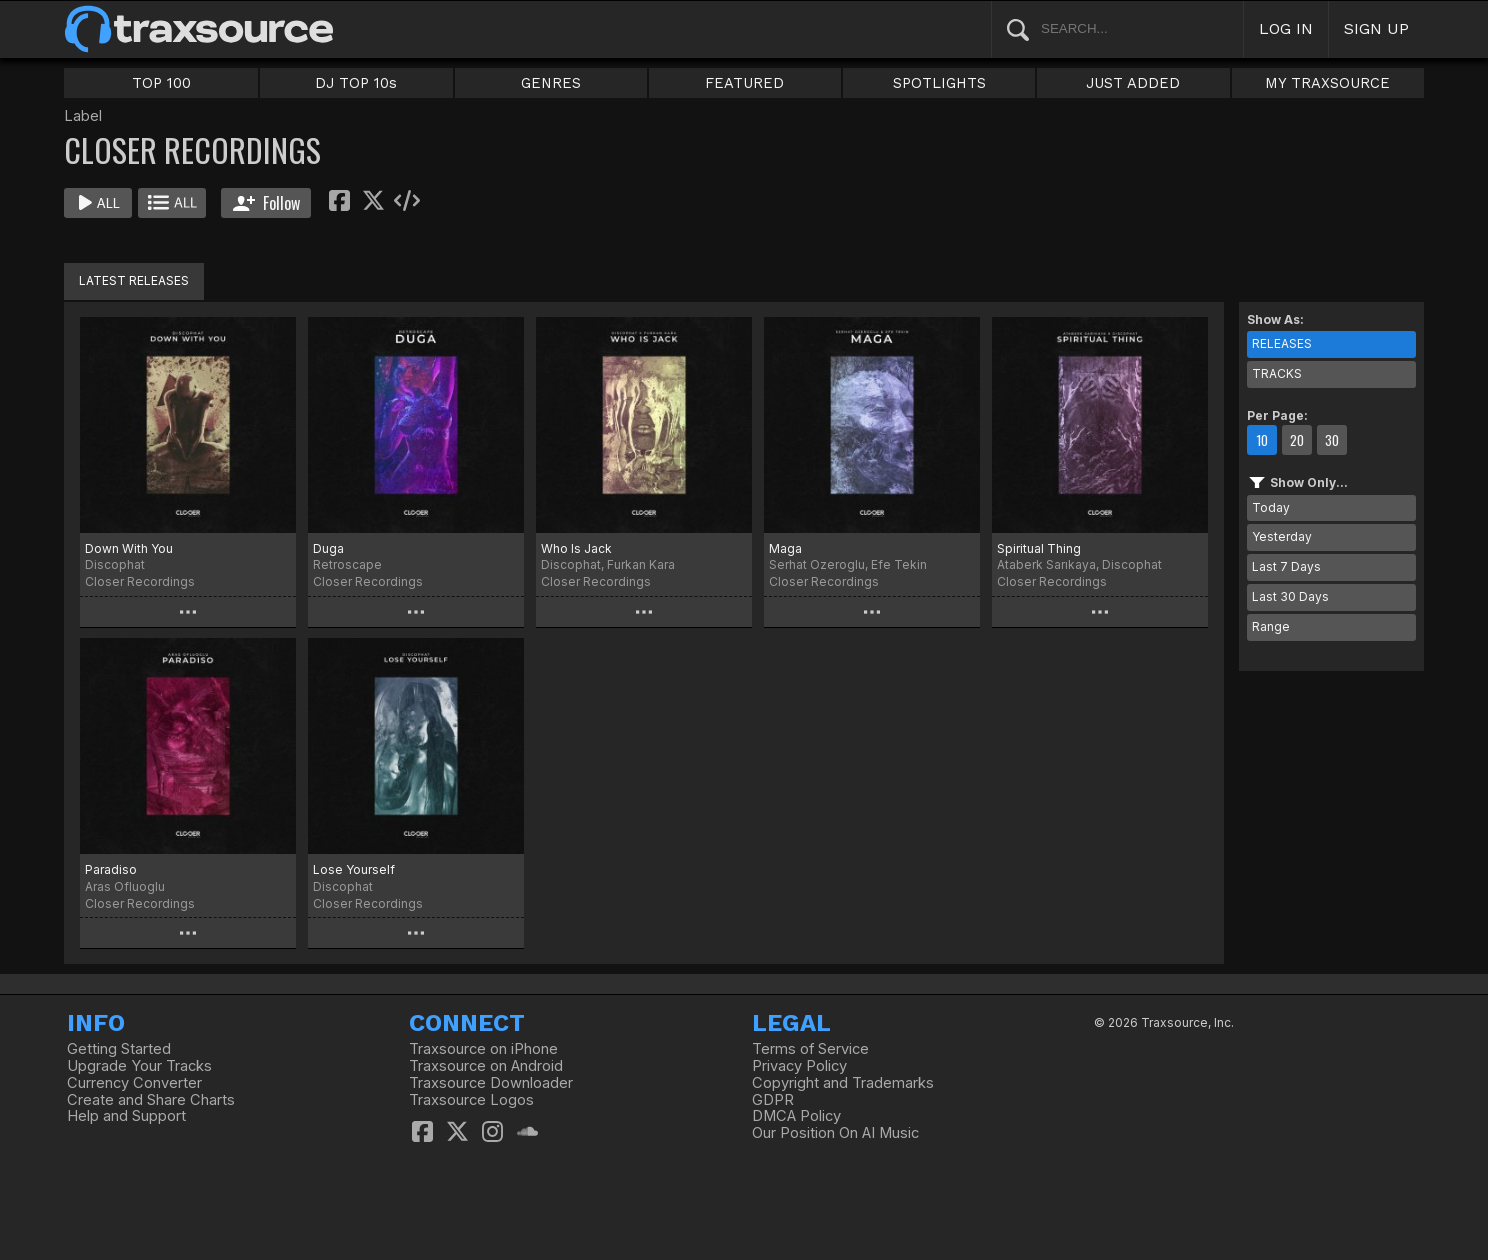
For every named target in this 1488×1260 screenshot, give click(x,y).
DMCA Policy (796, 1116)
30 (1332, 440)
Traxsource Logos (471, 1100)
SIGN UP (1376, 28)
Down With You (129, 548)
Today (1271, 507)
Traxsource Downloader (491, 1083)
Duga (328, 548)
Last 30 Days (1290, 596)
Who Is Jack (576, 548)
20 (1297, 440)
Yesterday (1282, 536)
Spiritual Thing (1039, 548)
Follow (266, 203)
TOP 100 (161, 83)
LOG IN (1286, 28)
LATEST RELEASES (134, 280)
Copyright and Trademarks (843, 1083)
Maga (785, 548)
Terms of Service (810, 1049)
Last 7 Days (1286, 566)
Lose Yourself (354, 869)
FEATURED (744, 83)
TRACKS (1277, 373)
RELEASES (1282, 343)
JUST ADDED (1133, 83)
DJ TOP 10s (356, 83)
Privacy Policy (799, 1066)
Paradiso (111, 869)
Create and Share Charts (151, 1100)
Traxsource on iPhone (483, 1049)
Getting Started (119, 1049)
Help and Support (126, 1116)
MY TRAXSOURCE (1327, 83)
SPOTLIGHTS (939, 83)
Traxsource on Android (486, 1066)
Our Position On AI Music (835, 1133)
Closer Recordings (140, 581)
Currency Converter (134, 1083)
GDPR (773, 1100)
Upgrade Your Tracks (139, 1066)
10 (1262, 440)
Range (1271, 626)
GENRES (551, 83)
